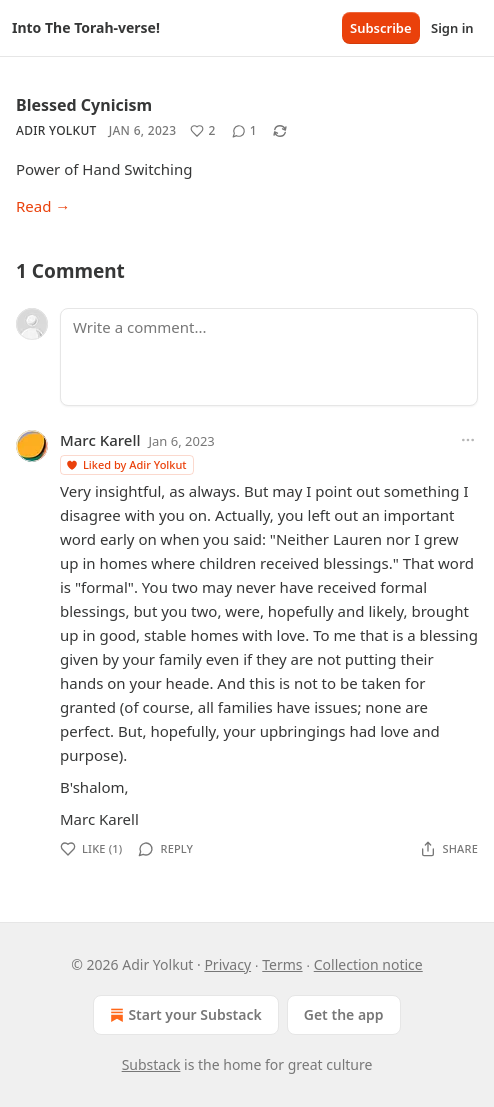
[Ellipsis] (468, 440)
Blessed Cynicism (84, 105)
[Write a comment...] (269, 357)
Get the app (344, 1014)
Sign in (452, 28)
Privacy (227, 964)
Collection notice (368, 964)
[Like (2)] (202, 131)
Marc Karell (100, 440)
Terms (282, 964)
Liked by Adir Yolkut (126, 464)
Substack (151, 1064)
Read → (43, 206)
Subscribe (381, 28)
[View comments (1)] (244, 131)
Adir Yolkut (56, 130)
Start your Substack (183, 1015)
